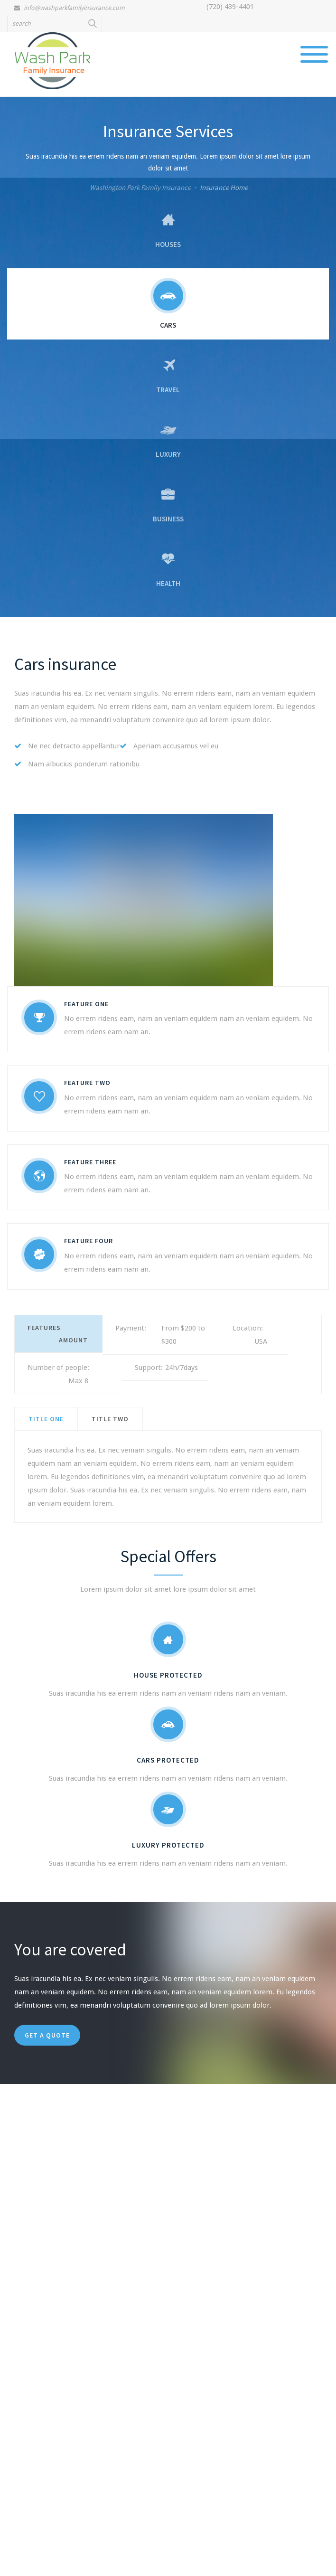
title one (46, 1419)
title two (110, 1419)
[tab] (46, 1419)
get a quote (47, 2035)
